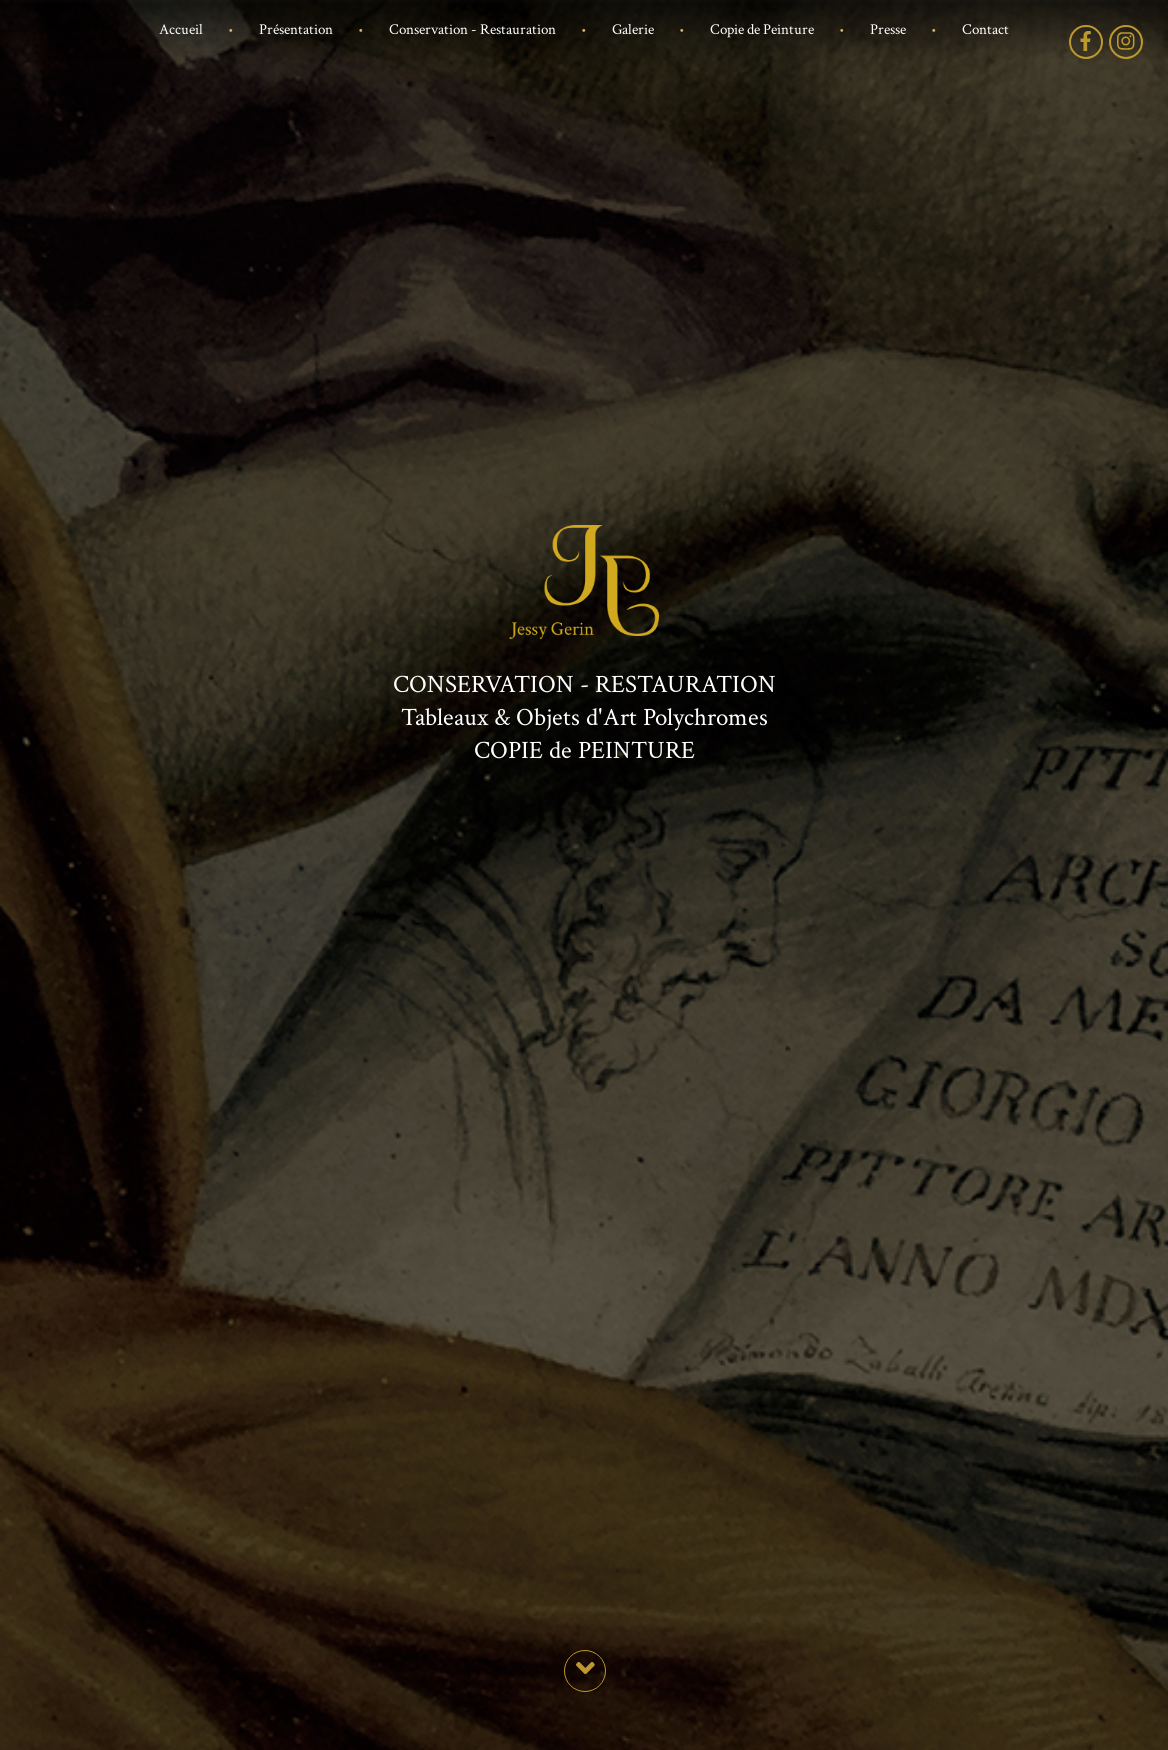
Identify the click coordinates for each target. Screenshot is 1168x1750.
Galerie (633, 29)
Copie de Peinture (762, 29)
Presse (888, 29)
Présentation (296, 29)
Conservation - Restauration (472, 29)
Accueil (181, 29)
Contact (985, 29)
